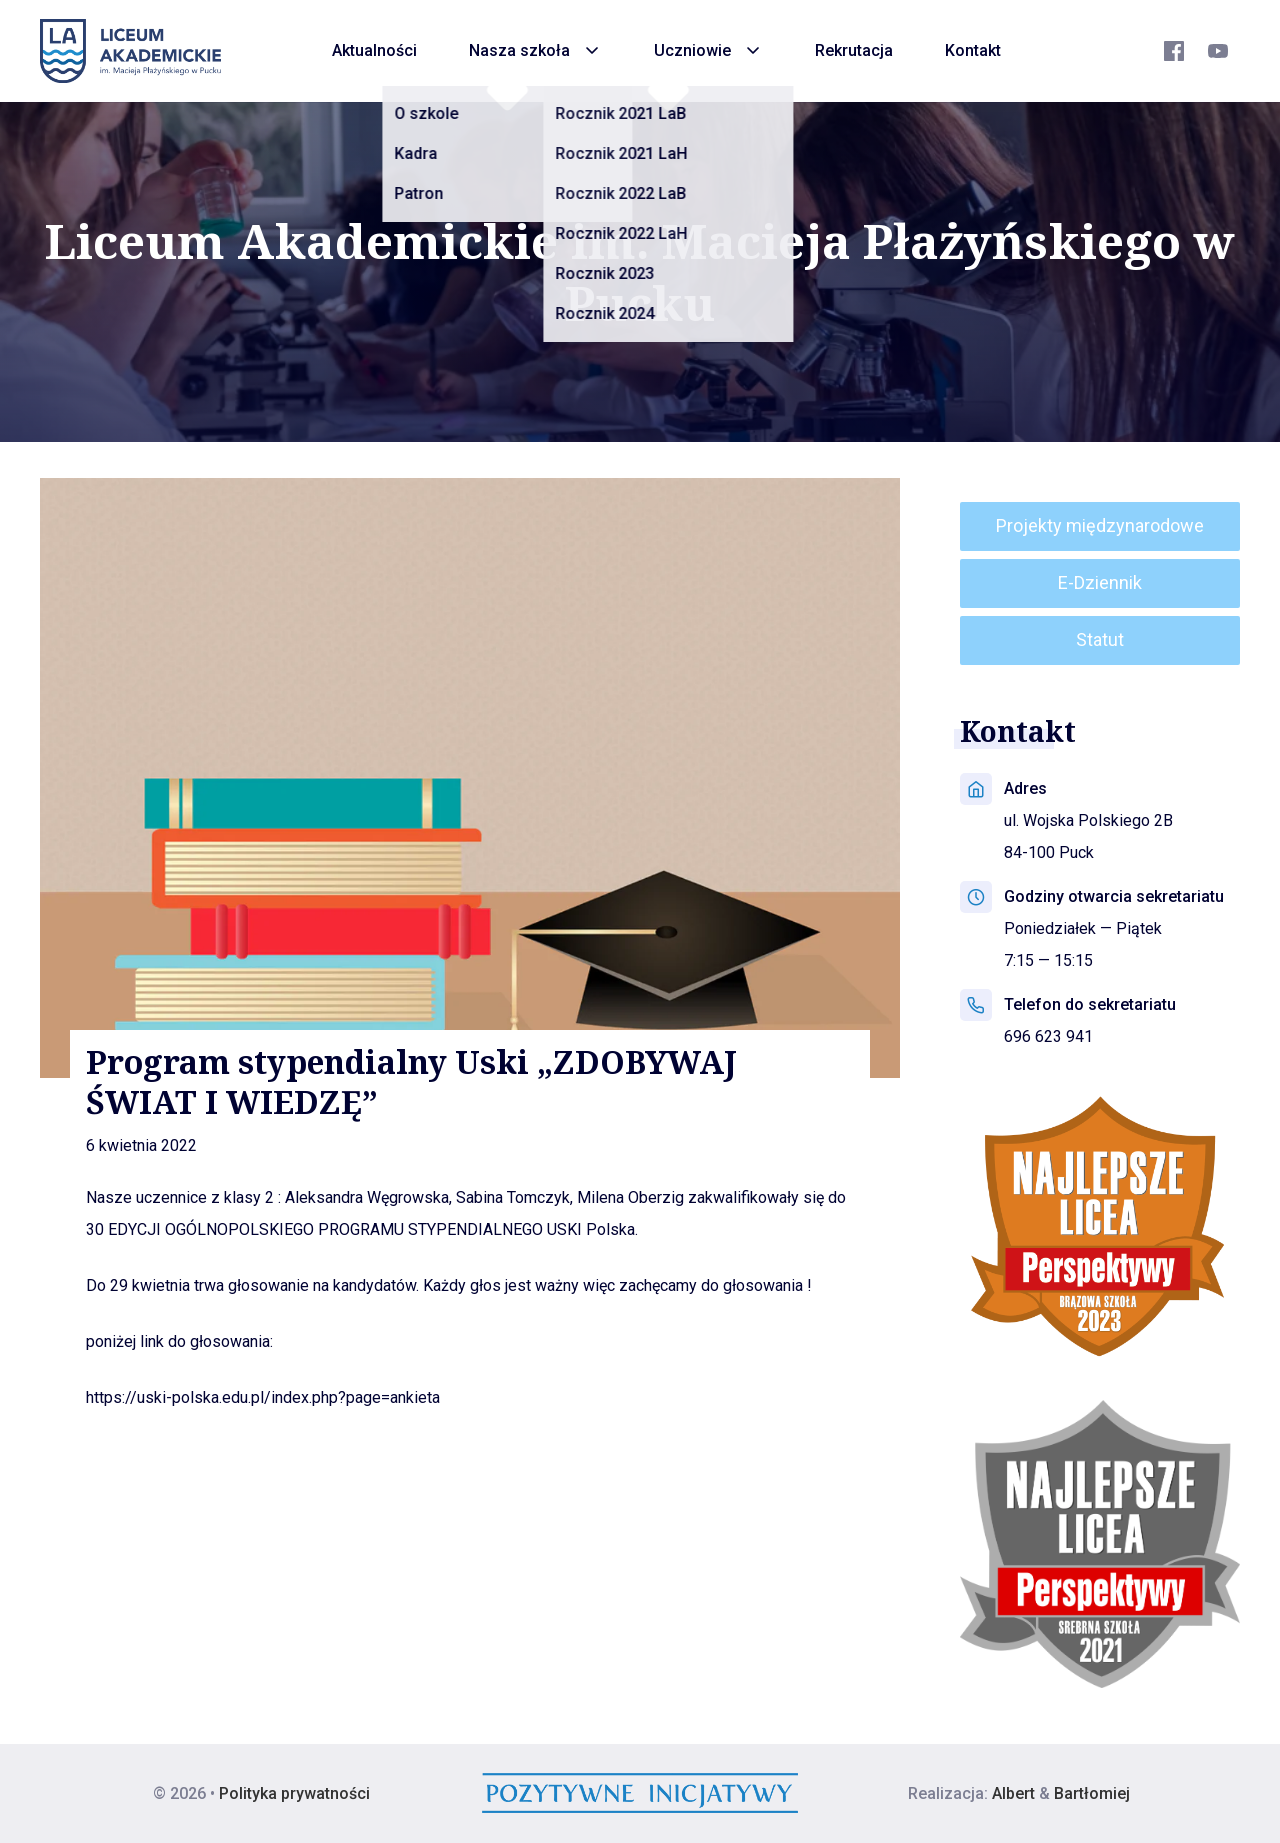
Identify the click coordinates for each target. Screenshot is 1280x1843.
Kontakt (973, 50)
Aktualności (374, 50)
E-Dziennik (1100, 582)
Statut (1100, 639)
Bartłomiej (1092, 1793)
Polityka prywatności (294, 1793)
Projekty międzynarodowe (1100, 525)
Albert (1013, 1793)
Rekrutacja (854, 50)
